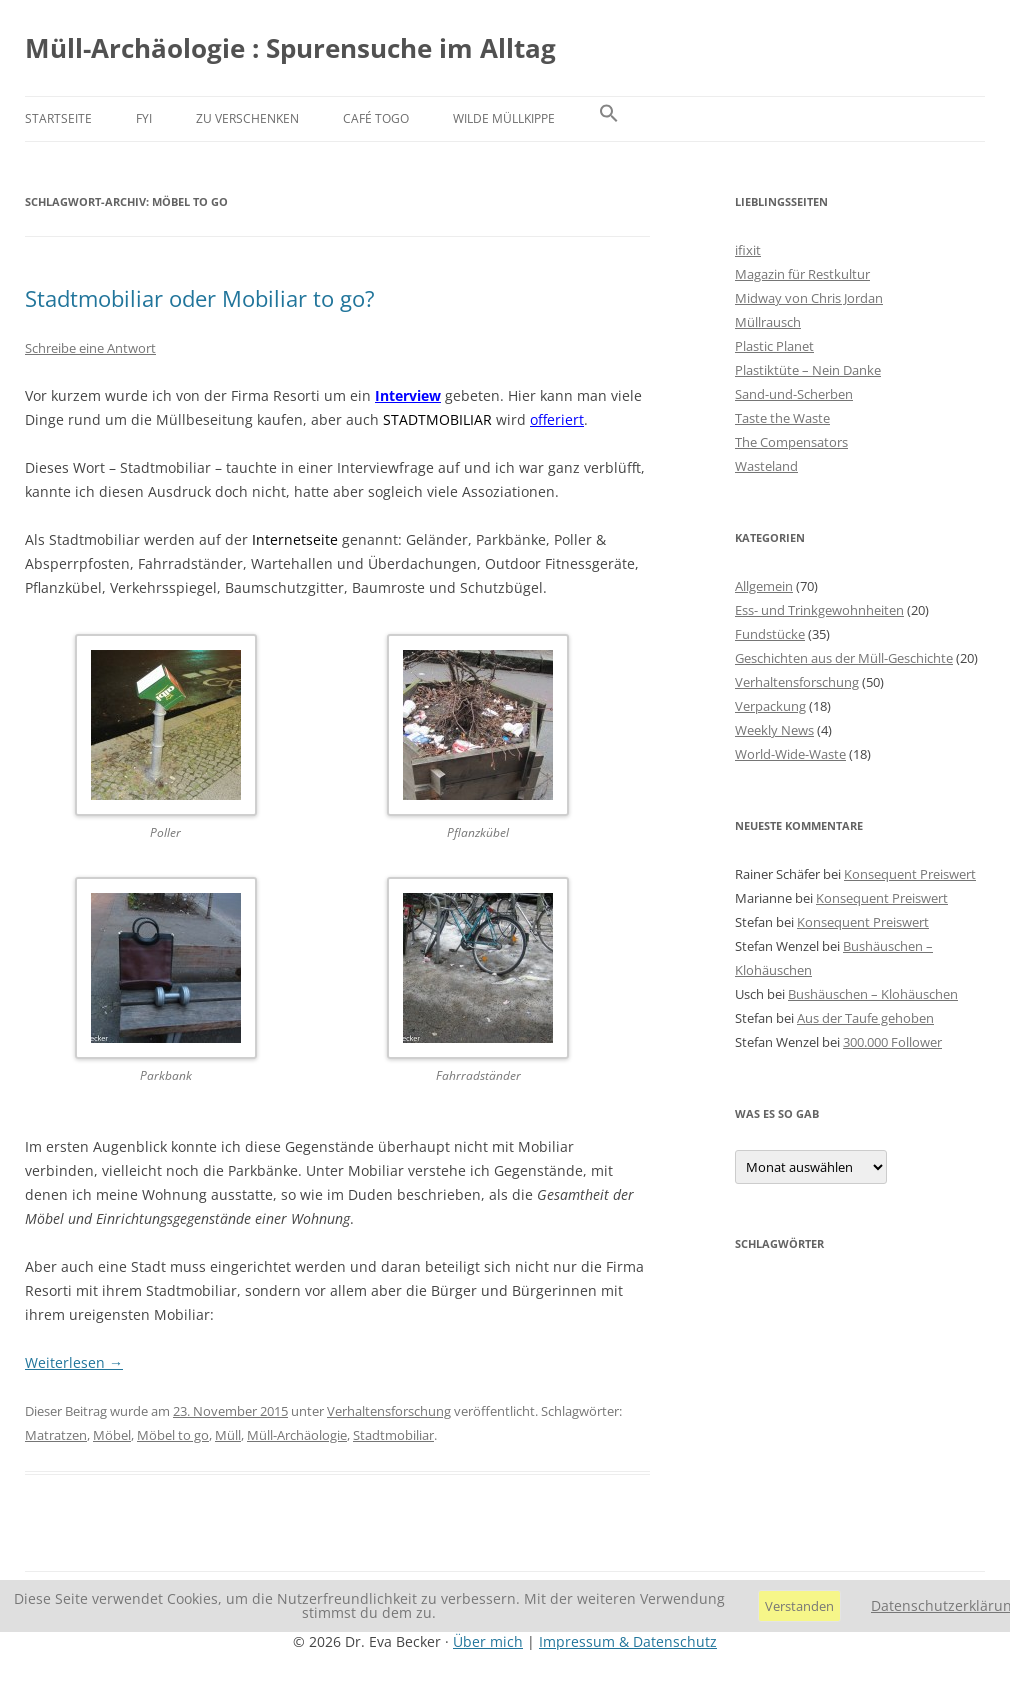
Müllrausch (768, 322)
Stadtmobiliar (393, 1435)
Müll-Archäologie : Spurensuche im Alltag (290, 48)
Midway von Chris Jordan (809, 298)
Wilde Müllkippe (504, 118)
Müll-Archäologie (297, 1435)
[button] (609, 119)
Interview (408, 395)
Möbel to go (173, 1435)
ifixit (748, 250)
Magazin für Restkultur (802, 274)
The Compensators (791, 442)
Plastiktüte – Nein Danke (808, 370)
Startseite (58, 118)
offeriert (557, 419)
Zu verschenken (247, 118)
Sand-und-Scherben (794, 394)
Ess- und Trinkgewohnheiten (819, 610)
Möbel (112, 1435)
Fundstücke (770, 634)
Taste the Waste (782, 418)
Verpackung (770, 706)
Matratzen (56, 1435)
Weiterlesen (74, 1362)
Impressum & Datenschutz (628, 1641)
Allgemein (764, 586)
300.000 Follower (892, 1042)
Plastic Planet (774, 346)
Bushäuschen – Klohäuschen (873, 994)
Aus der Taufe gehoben (865, 1018)
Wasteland (766, 466)
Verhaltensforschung (389, 1411)
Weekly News (774, 730)
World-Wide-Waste (790, 754)
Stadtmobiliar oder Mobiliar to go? (200, 298)
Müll (228, 1435)
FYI (144, 118)
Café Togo (376, 118)
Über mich (488, 1641)
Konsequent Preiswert (910, 874)
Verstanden (799, 1606)
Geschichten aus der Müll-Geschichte (844, 658)
